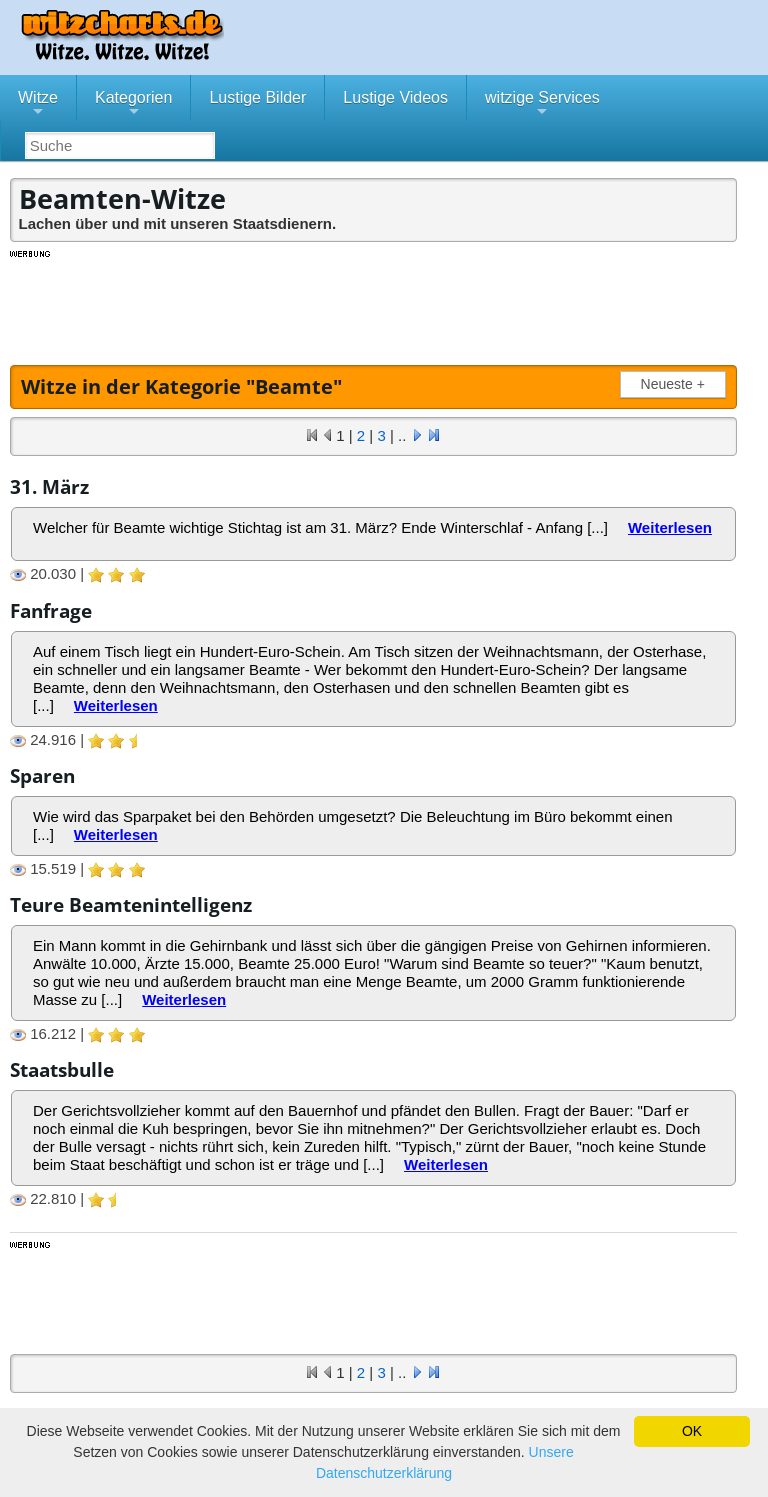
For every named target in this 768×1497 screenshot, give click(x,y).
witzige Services (542, 105)
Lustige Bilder (257, 97)
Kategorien (133, 105)
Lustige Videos (395, 97)
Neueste (677, 384)
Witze (38, 105)
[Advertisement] (375, 305)
